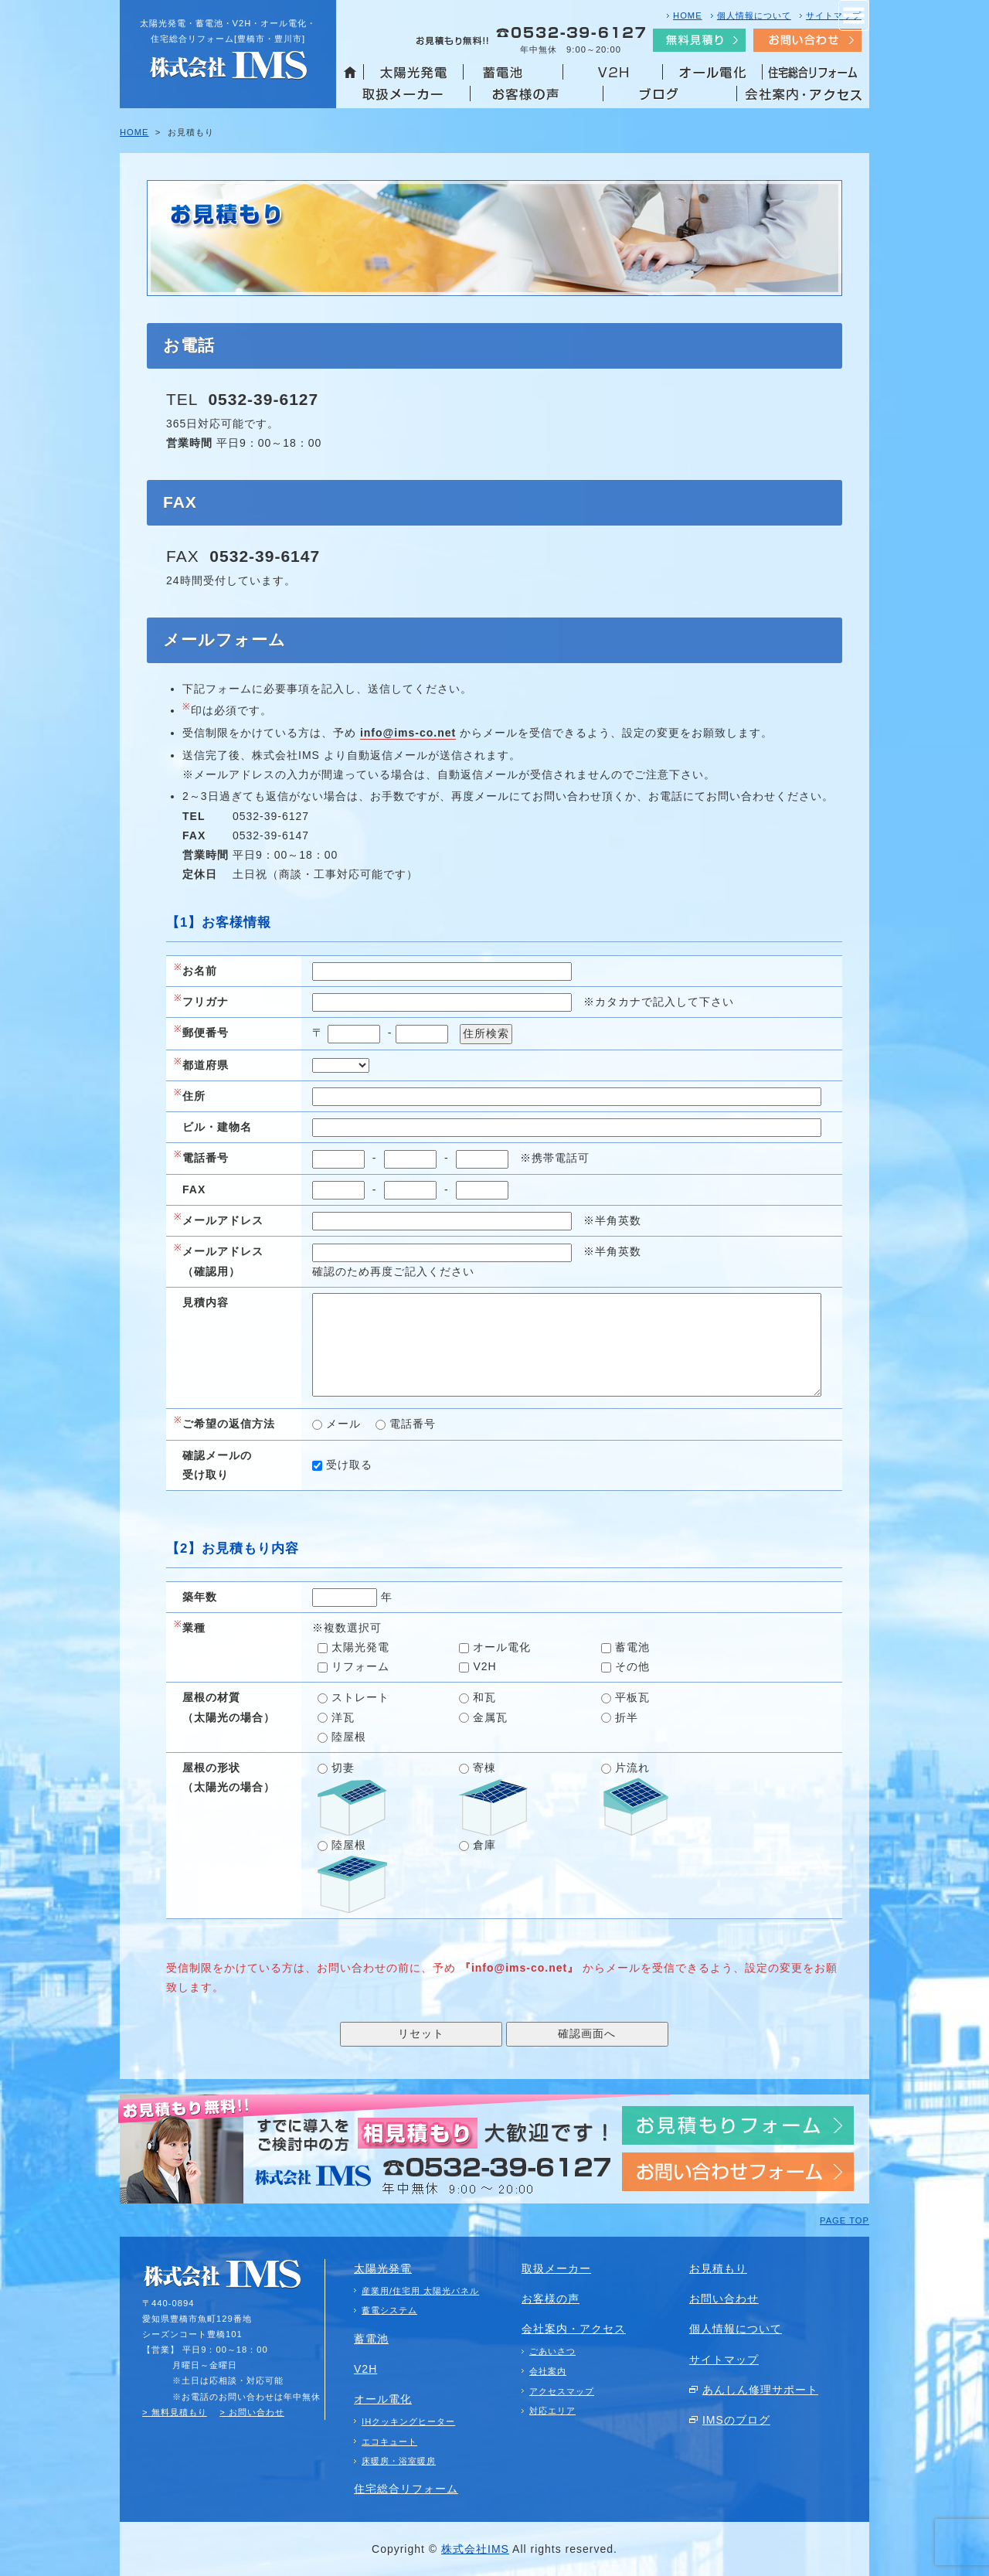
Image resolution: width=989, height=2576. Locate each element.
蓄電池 (625, 1647)
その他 (625, 1666)
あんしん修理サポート (760, 2390)
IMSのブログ (736, 2420)
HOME (687, 15)
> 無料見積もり (174, 2412)
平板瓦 (625, 1697)
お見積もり (718, 2268)
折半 (619, 1717)
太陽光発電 (353, 1647)
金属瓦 (483, 1717)
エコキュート (389, 2441)
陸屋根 (342, 1736)
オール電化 (495, 1647)
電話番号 (406, 1423)
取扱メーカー (556, 2268)
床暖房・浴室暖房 (399, 2460)
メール (336, 1423)
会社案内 (547, 2371)
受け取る (342, 1464)
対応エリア (552, 2410)
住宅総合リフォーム (406, 2488)
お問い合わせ (724, 2298)
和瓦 (477, 1697)
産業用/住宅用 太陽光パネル (420, 2290)
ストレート (353, 1697)
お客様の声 (550, 2298)
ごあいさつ (552, 2351)
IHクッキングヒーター (408, 2421)
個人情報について (754, 15)
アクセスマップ (561, 2391)
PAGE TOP (844, 2220)
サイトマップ (834, 15)
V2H (477, 1666)
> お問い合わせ (251, 2412)
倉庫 (477, 1845)
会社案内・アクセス (574, 2328)
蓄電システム (389, 2310)
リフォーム (353, 1666)
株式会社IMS (475, 2549)
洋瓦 (336, 1717)
